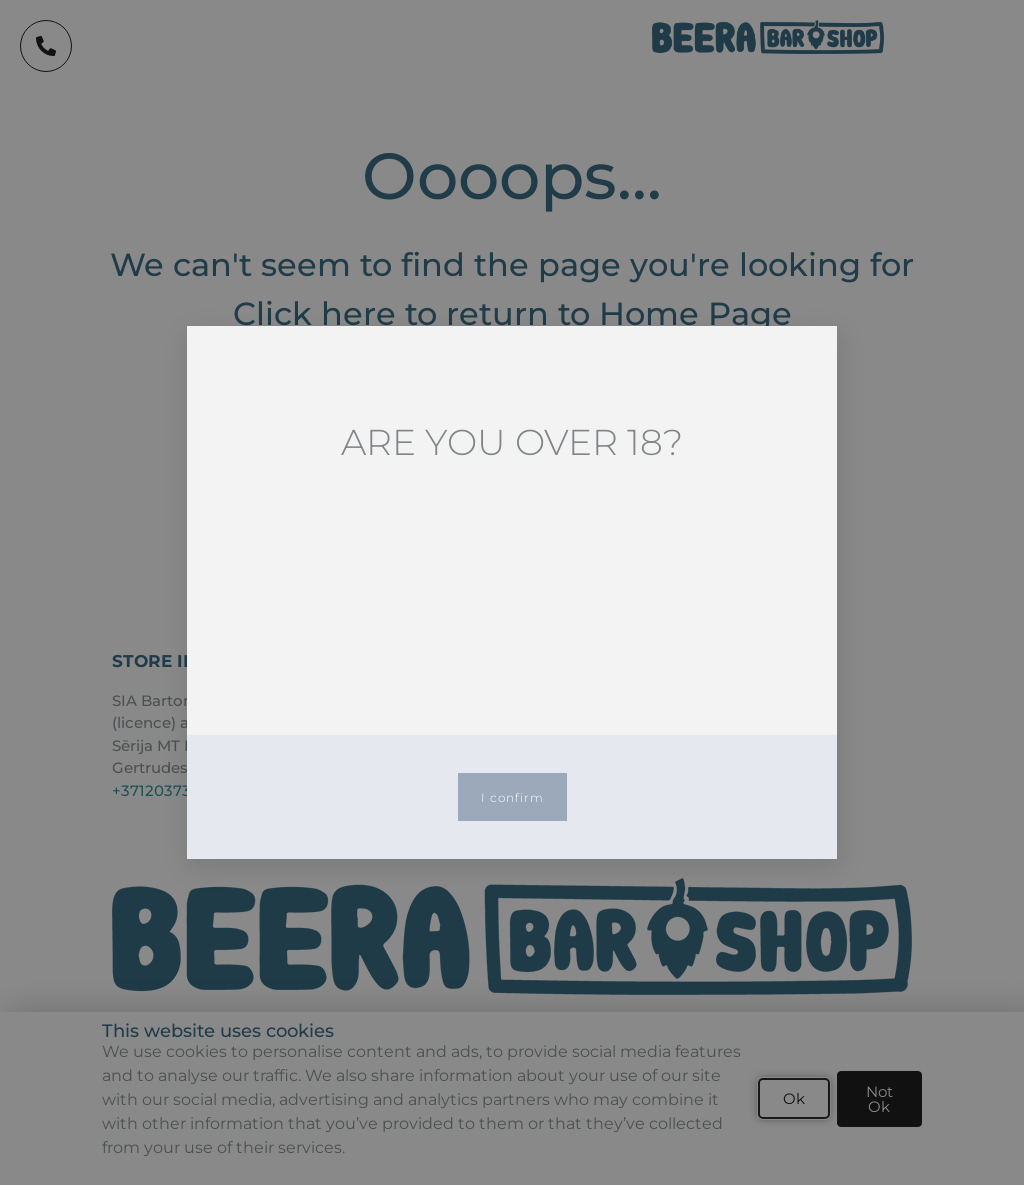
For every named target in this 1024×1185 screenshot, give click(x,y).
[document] (512, 592)
